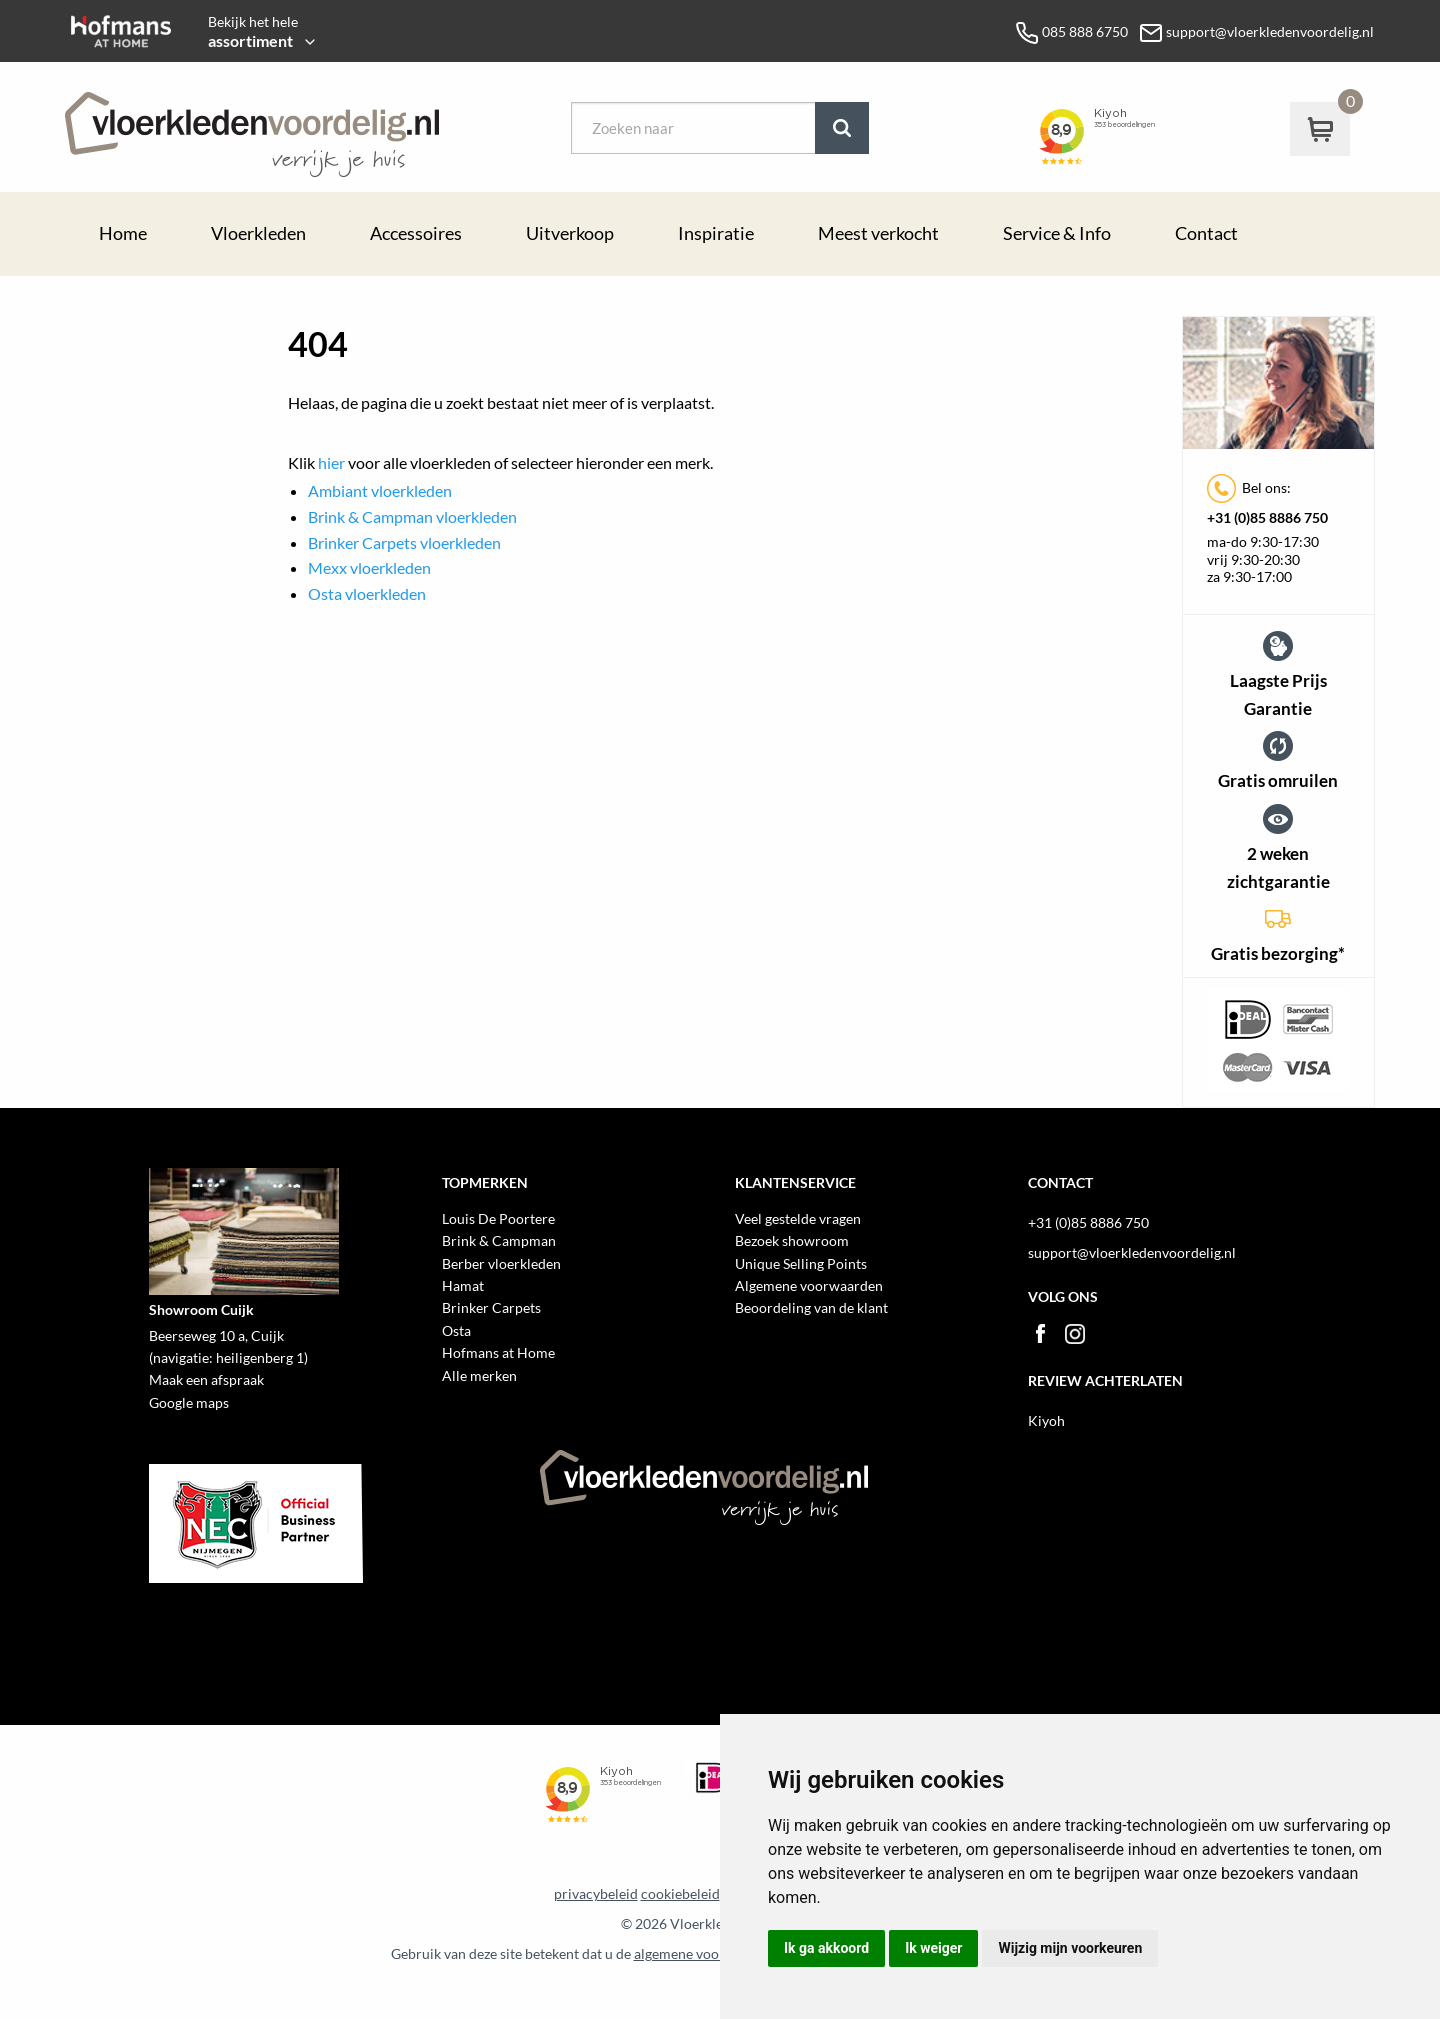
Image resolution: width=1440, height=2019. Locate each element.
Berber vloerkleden (501, 1263)
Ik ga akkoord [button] (826, 1948)
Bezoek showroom (792, 1240)
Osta (456, 1330)
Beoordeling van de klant (811, 1307)
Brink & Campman (499, 1240)
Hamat (463, 1285)
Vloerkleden (258, 233)
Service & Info (1057, 233)
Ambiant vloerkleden (380, 490)
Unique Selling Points (801, 1263)
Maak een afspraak (206, 1379)
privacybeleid (596, 1894)
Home (123, 233)
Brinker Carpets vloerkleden (404, 542)
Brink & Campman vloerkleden (412, 516)
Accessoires (416, 233)
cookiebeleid (680, 1894)
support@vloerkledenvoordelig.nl (1132, 1252)
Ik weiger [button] (933, 1948)
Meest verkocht (878, 233)
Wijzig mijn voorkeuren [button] (1070, 1948)
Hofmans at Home (498, 1352)
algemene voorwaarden (706, 1954)
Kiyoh (1046, 1420)
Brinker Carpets (491, 1307)
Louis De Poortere (498, 1218)
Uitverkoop (570, 233)
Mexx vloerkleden (369, 567)
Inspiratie (716, 233)
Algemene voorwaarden (809, 1285)
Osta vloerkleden (367, 593)
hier (331, 462)
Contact (1206, 233)
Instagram (1075, 1334)
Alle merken (479, 1375)
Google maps (189, 1402)
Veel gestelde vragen (798, 1218)
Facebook (1040, 1334)
